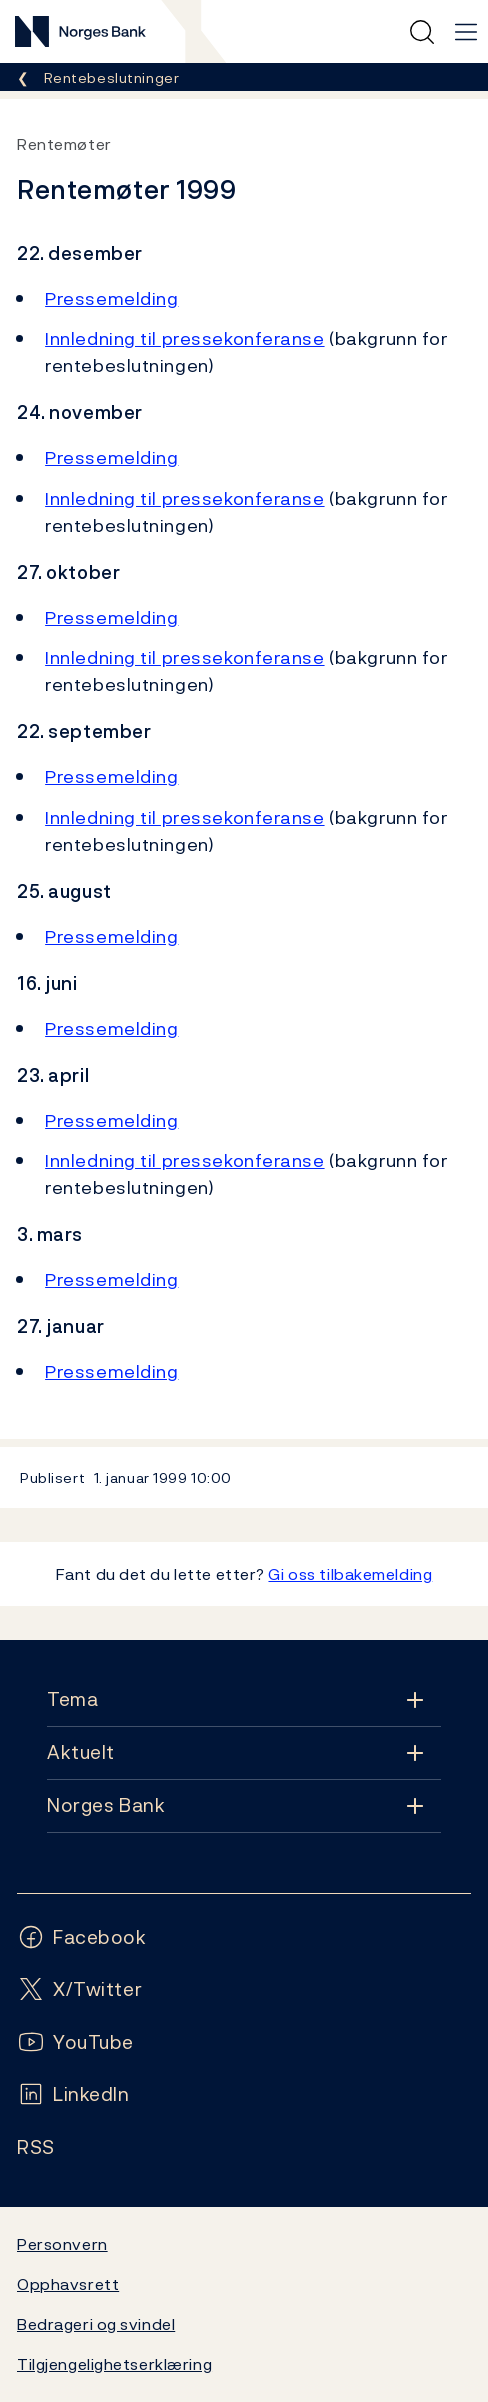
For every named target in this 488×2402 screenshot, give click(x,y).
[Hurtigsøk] (422, 32)
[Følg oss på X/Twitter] (79, 1989)
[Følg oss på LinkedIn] (73, 2094)
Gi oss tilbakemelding (350, 1574)
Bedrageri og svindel (96, 2324)
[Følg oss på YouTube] (75, 2042)
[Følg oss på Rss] (36, 2147)
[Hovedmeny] (466, 32)
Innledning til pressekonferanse (184, 338)
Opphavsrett (68, 2284)
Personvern (62, 2244)
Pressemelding (111, 298)
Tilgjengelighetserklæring (114, 2364)
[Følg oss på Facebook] (82, 1937)
